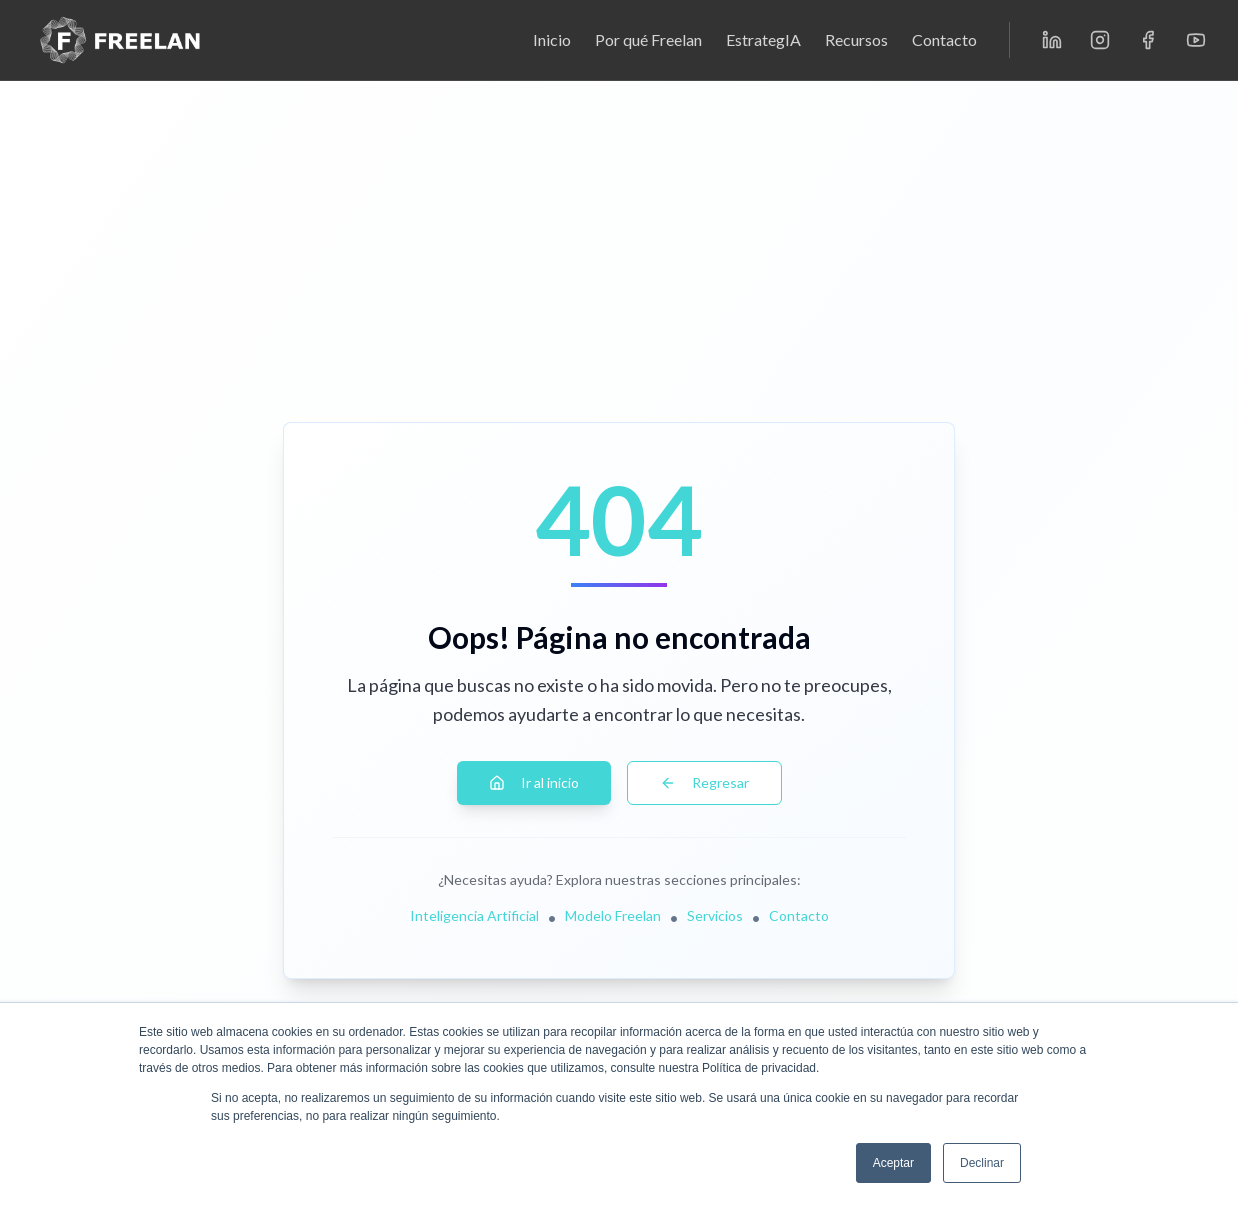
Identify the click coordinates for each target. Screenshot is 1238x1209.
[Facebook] (1148, 40)
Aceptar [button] (893, 1163)
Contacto (944, 39)
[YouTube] (1196, 40)
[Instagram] (1100, 40)
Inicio (552, 39)
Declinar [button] (982, 1163)
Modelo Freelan (613, 915)
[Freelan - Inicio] (120, 40)
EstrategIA (763, 39)
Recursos (856, 39)
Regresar (704, 782)
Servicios (715, 915)
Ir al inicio (534, 782)
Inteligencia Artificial (474, 915)
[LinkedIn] (1052, 40)
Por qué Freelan (648, 39)
